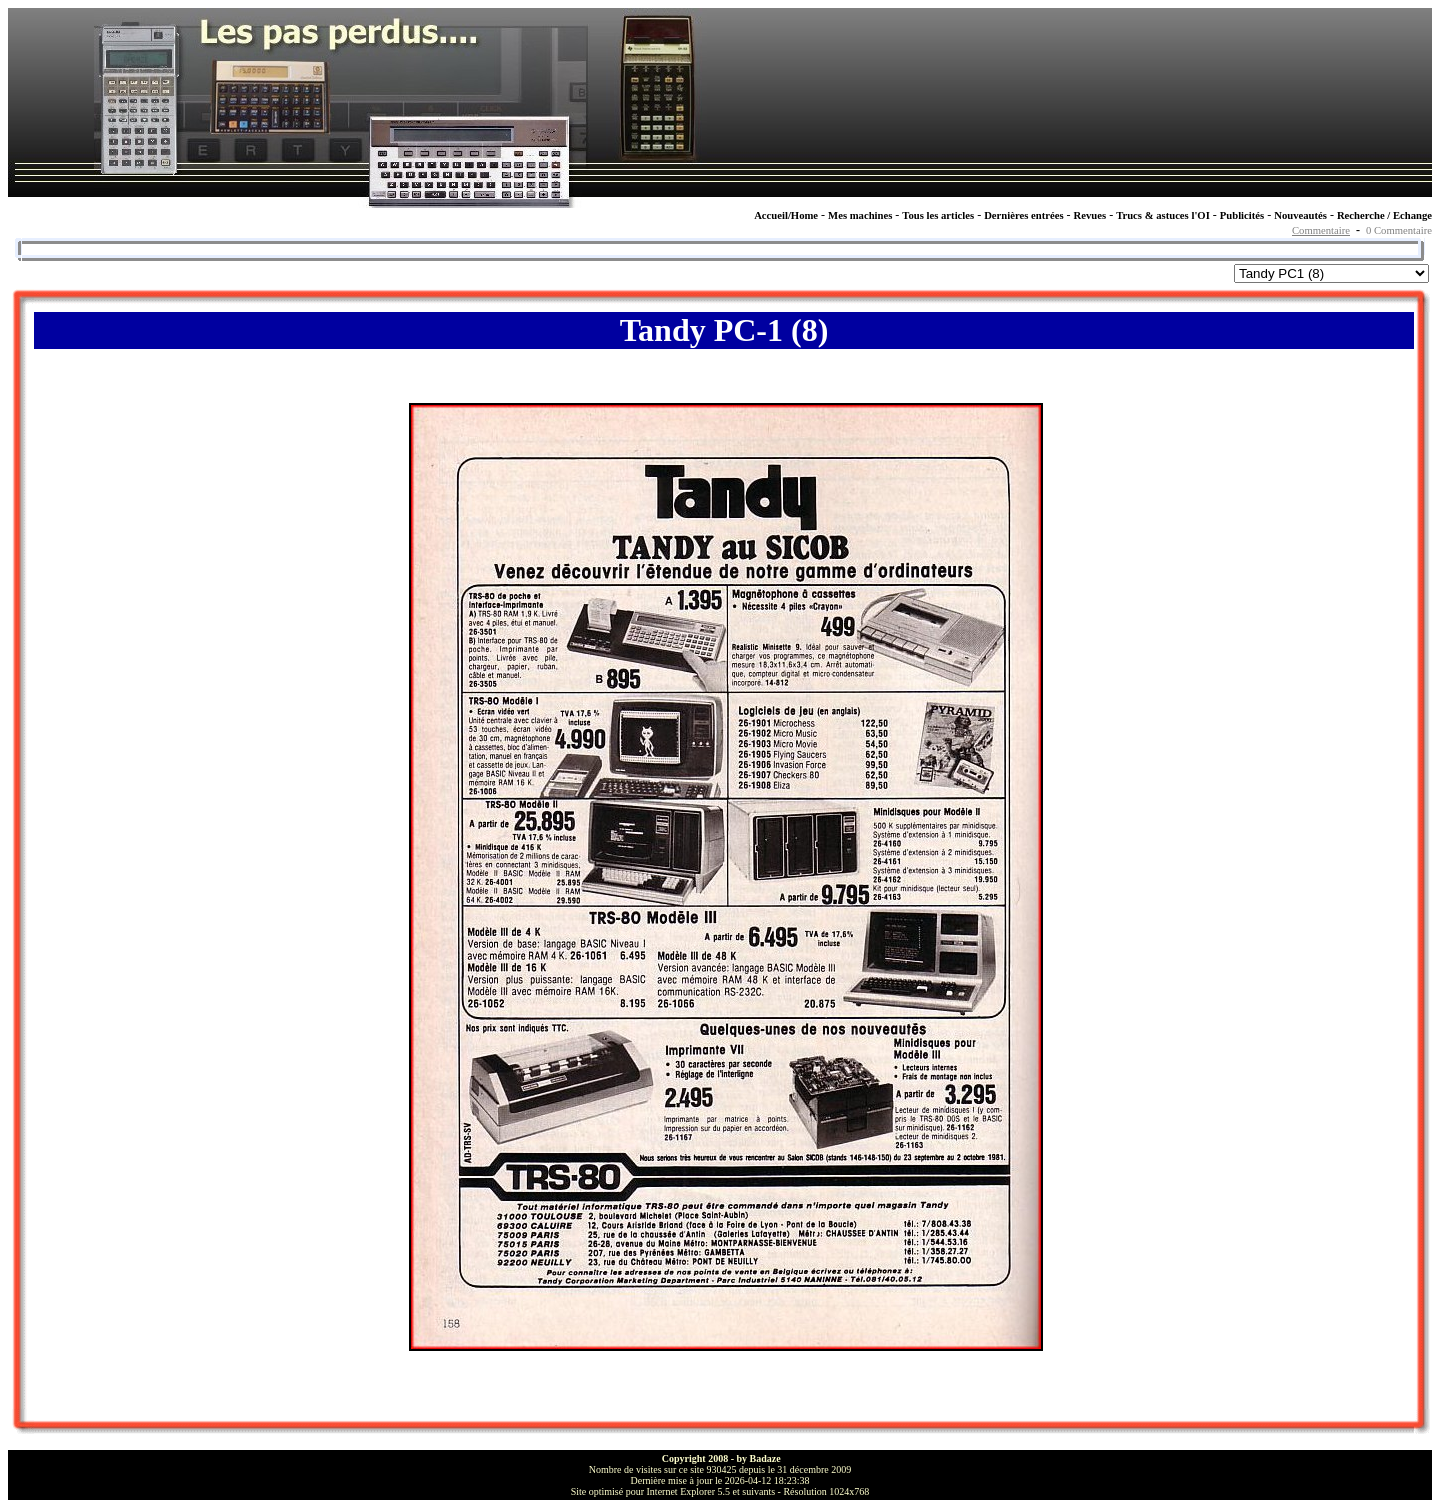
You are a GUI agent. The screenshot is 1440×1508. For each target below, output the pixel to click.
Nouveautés (1300, 215)
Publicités (1242, 215)
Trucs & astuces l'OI (1163, 215)
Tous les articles (938, 215)
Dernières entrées (1023, 215)
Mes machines (860, 215)
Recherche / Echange (1384, 215)
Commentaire (1321, 230)
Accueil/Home (786, 215)
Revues (1090, 215)
